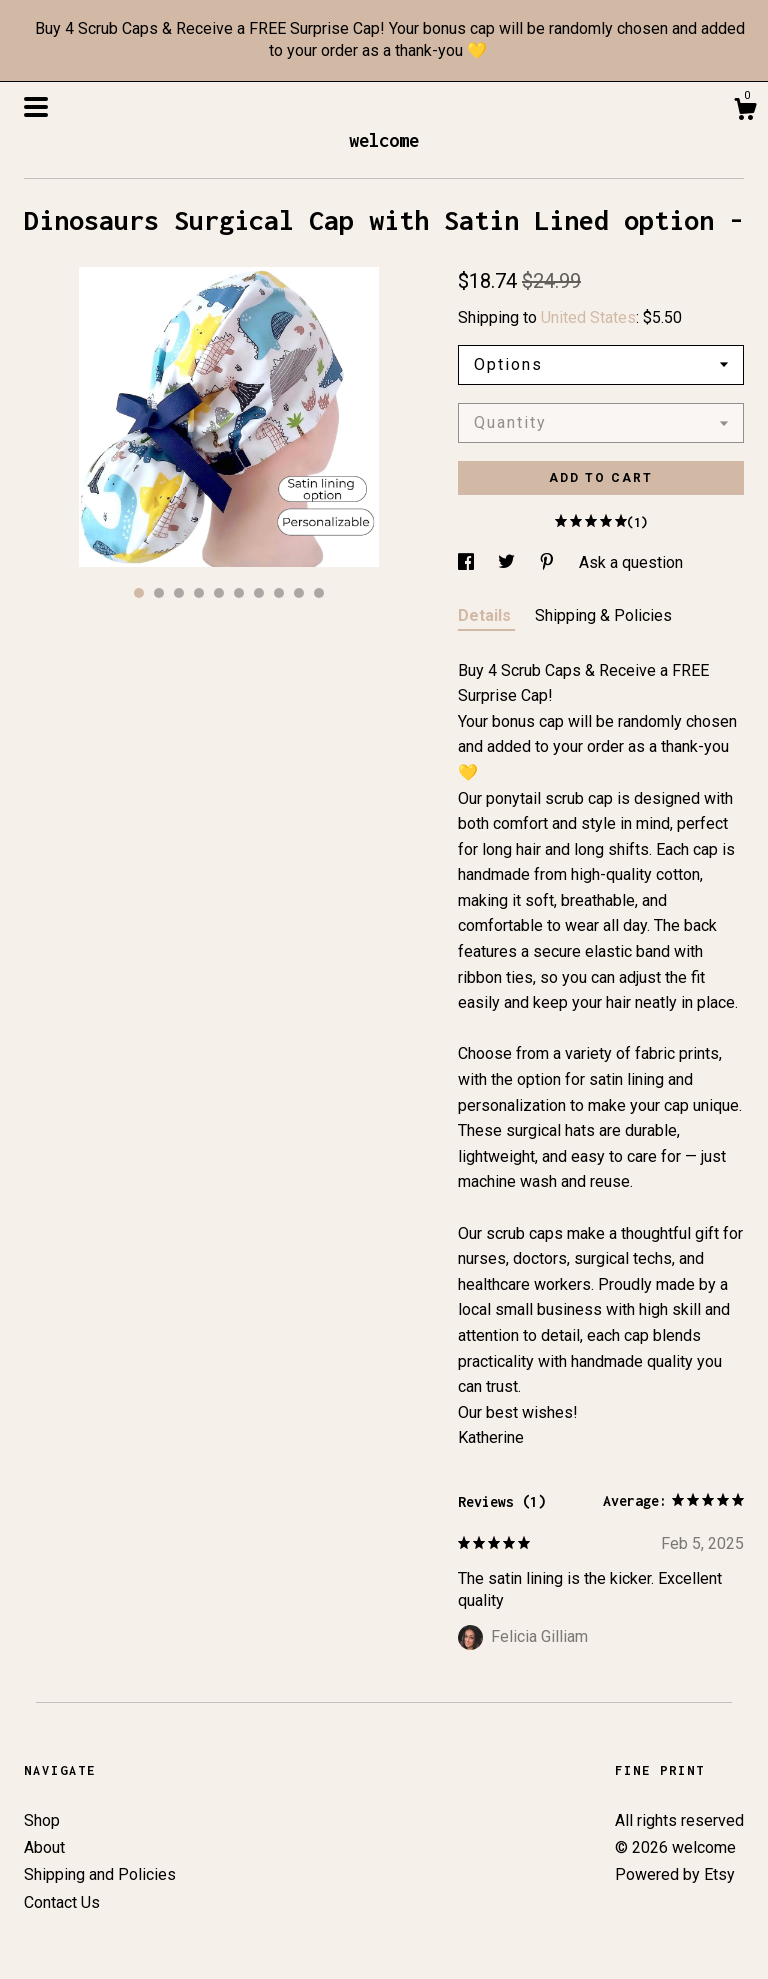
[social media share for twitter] (508, 562)
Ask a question (631, 562)
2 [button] (159, 593)
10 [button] (319, 593)
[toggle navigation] (36, 107)
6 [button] (239, 593)
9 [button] (299, 593)
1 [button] (139, 593)
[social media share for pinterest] (549, 562)
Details (486, 615)
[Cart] (745, 112)
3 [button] (179, 593)
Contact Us (62, 1902)
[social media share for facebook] (468, 562)
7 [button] (259, 593)
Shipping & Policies (603, 615)
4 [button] (199, 593)
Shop (42, 1820)
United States (588, 317)
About (44, 1847)
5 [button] (219, 593)
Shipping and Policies (100, 1874)
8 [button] (279, 593)
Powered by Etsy (675, 1874)
